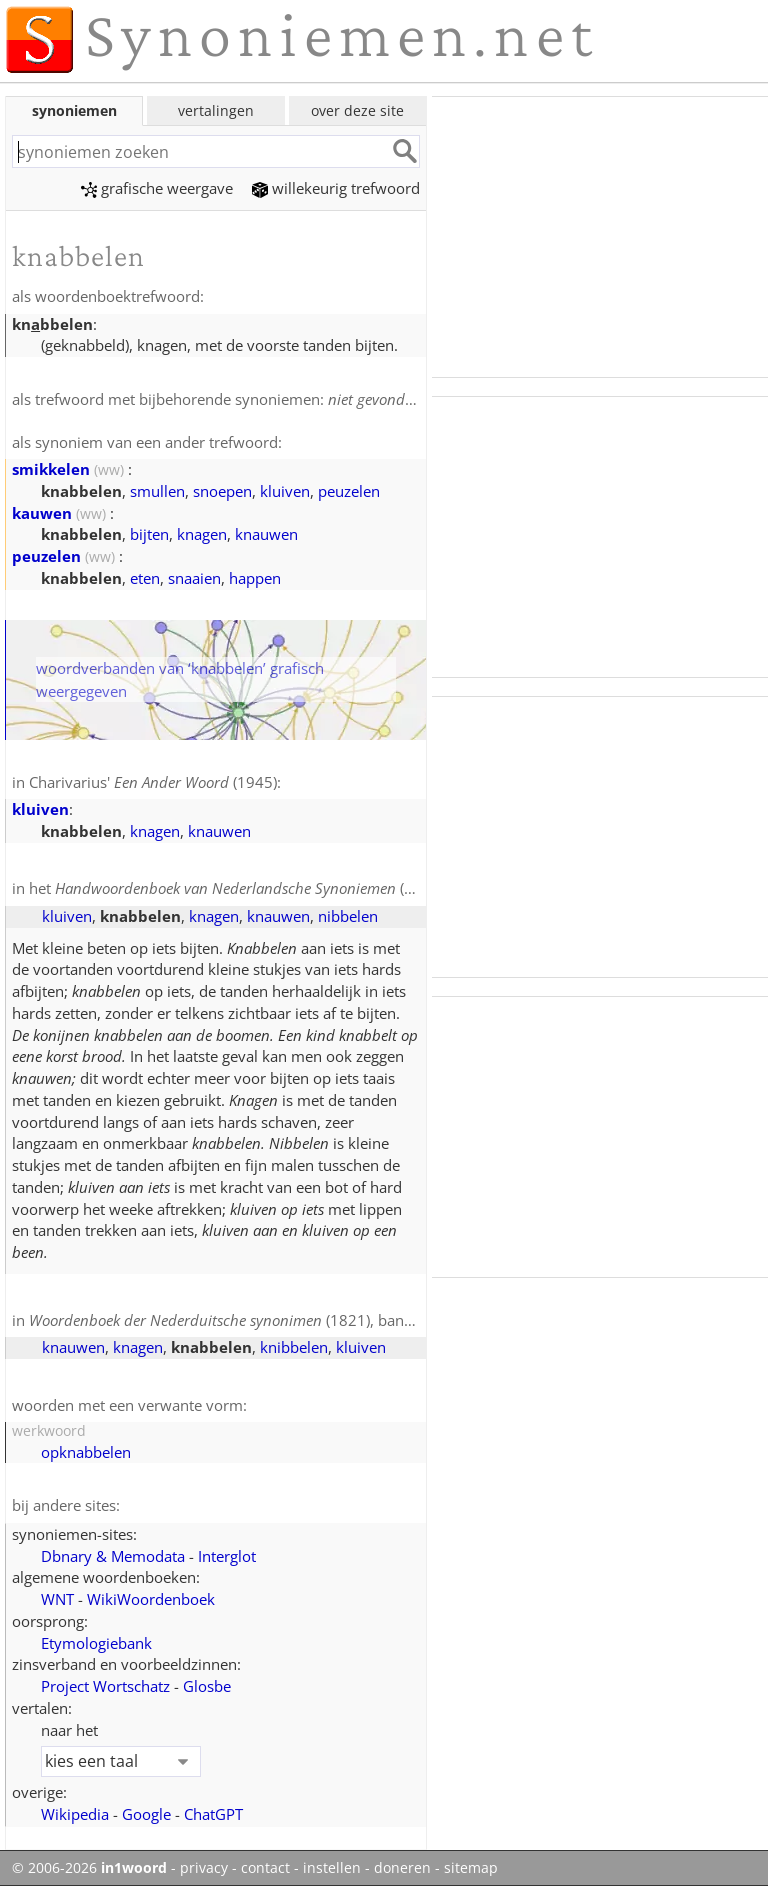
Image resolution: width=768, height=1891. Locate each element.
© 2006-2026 (89, 1868)
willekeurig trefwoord (336, 188)
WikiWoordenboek (151, 1599)
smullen (157, 491)
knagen (202, 534)
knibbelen (294, 1347)
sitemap (471, 1868)
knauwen (266, 534)
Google (146, 1814)
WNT (57, 1599)
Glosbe (207, 1686)
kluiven (285, 491)
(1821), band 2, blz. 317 (259, 1320)
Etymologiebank (96, 1643)
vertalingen (216, 110)
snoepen (222, 491)
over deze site (357, 110)
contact (265, 1868)
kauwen (42, 513)
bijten (149, 534)
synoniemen (74, 110)
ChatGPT (213, 1814)
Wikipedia (75, 1814)
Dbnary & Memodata (113, 1556)
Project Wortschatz (105, 1686)
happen (255, 578)
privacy (204, 1868)
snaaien (194, 578)
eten (145, 578)
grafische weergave (157, 188)
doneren (402, 1868)
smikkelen (51, 469)
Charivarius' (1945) (153, 782)
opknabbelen (86, 1452)
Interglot (227, 1556)
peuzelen (349, 491)
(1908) (249, 888)
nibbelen (348, 916)
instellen (332, 1868)
